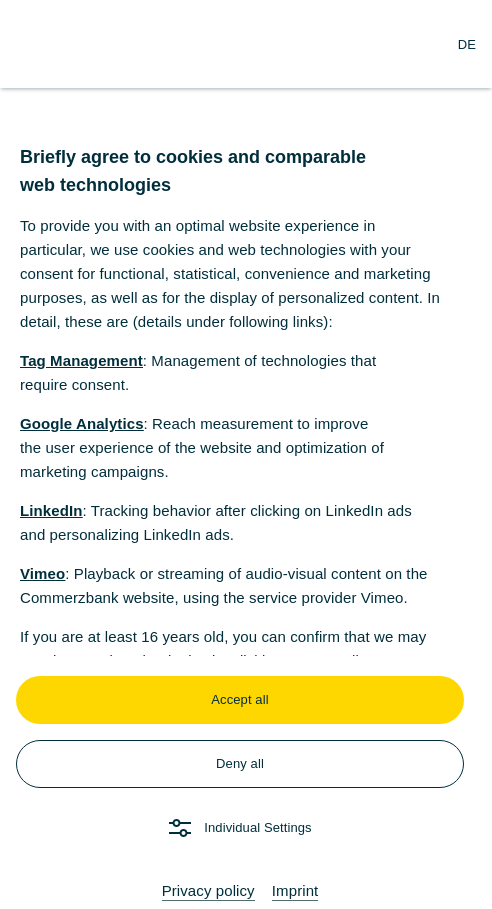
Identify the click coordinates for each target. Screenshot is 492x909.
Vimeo (42, 573)
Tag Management (81, 360)
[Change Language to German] (467, 44)
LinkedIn (51, 510)
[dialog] (246, 454)
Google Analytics (82, 423)
